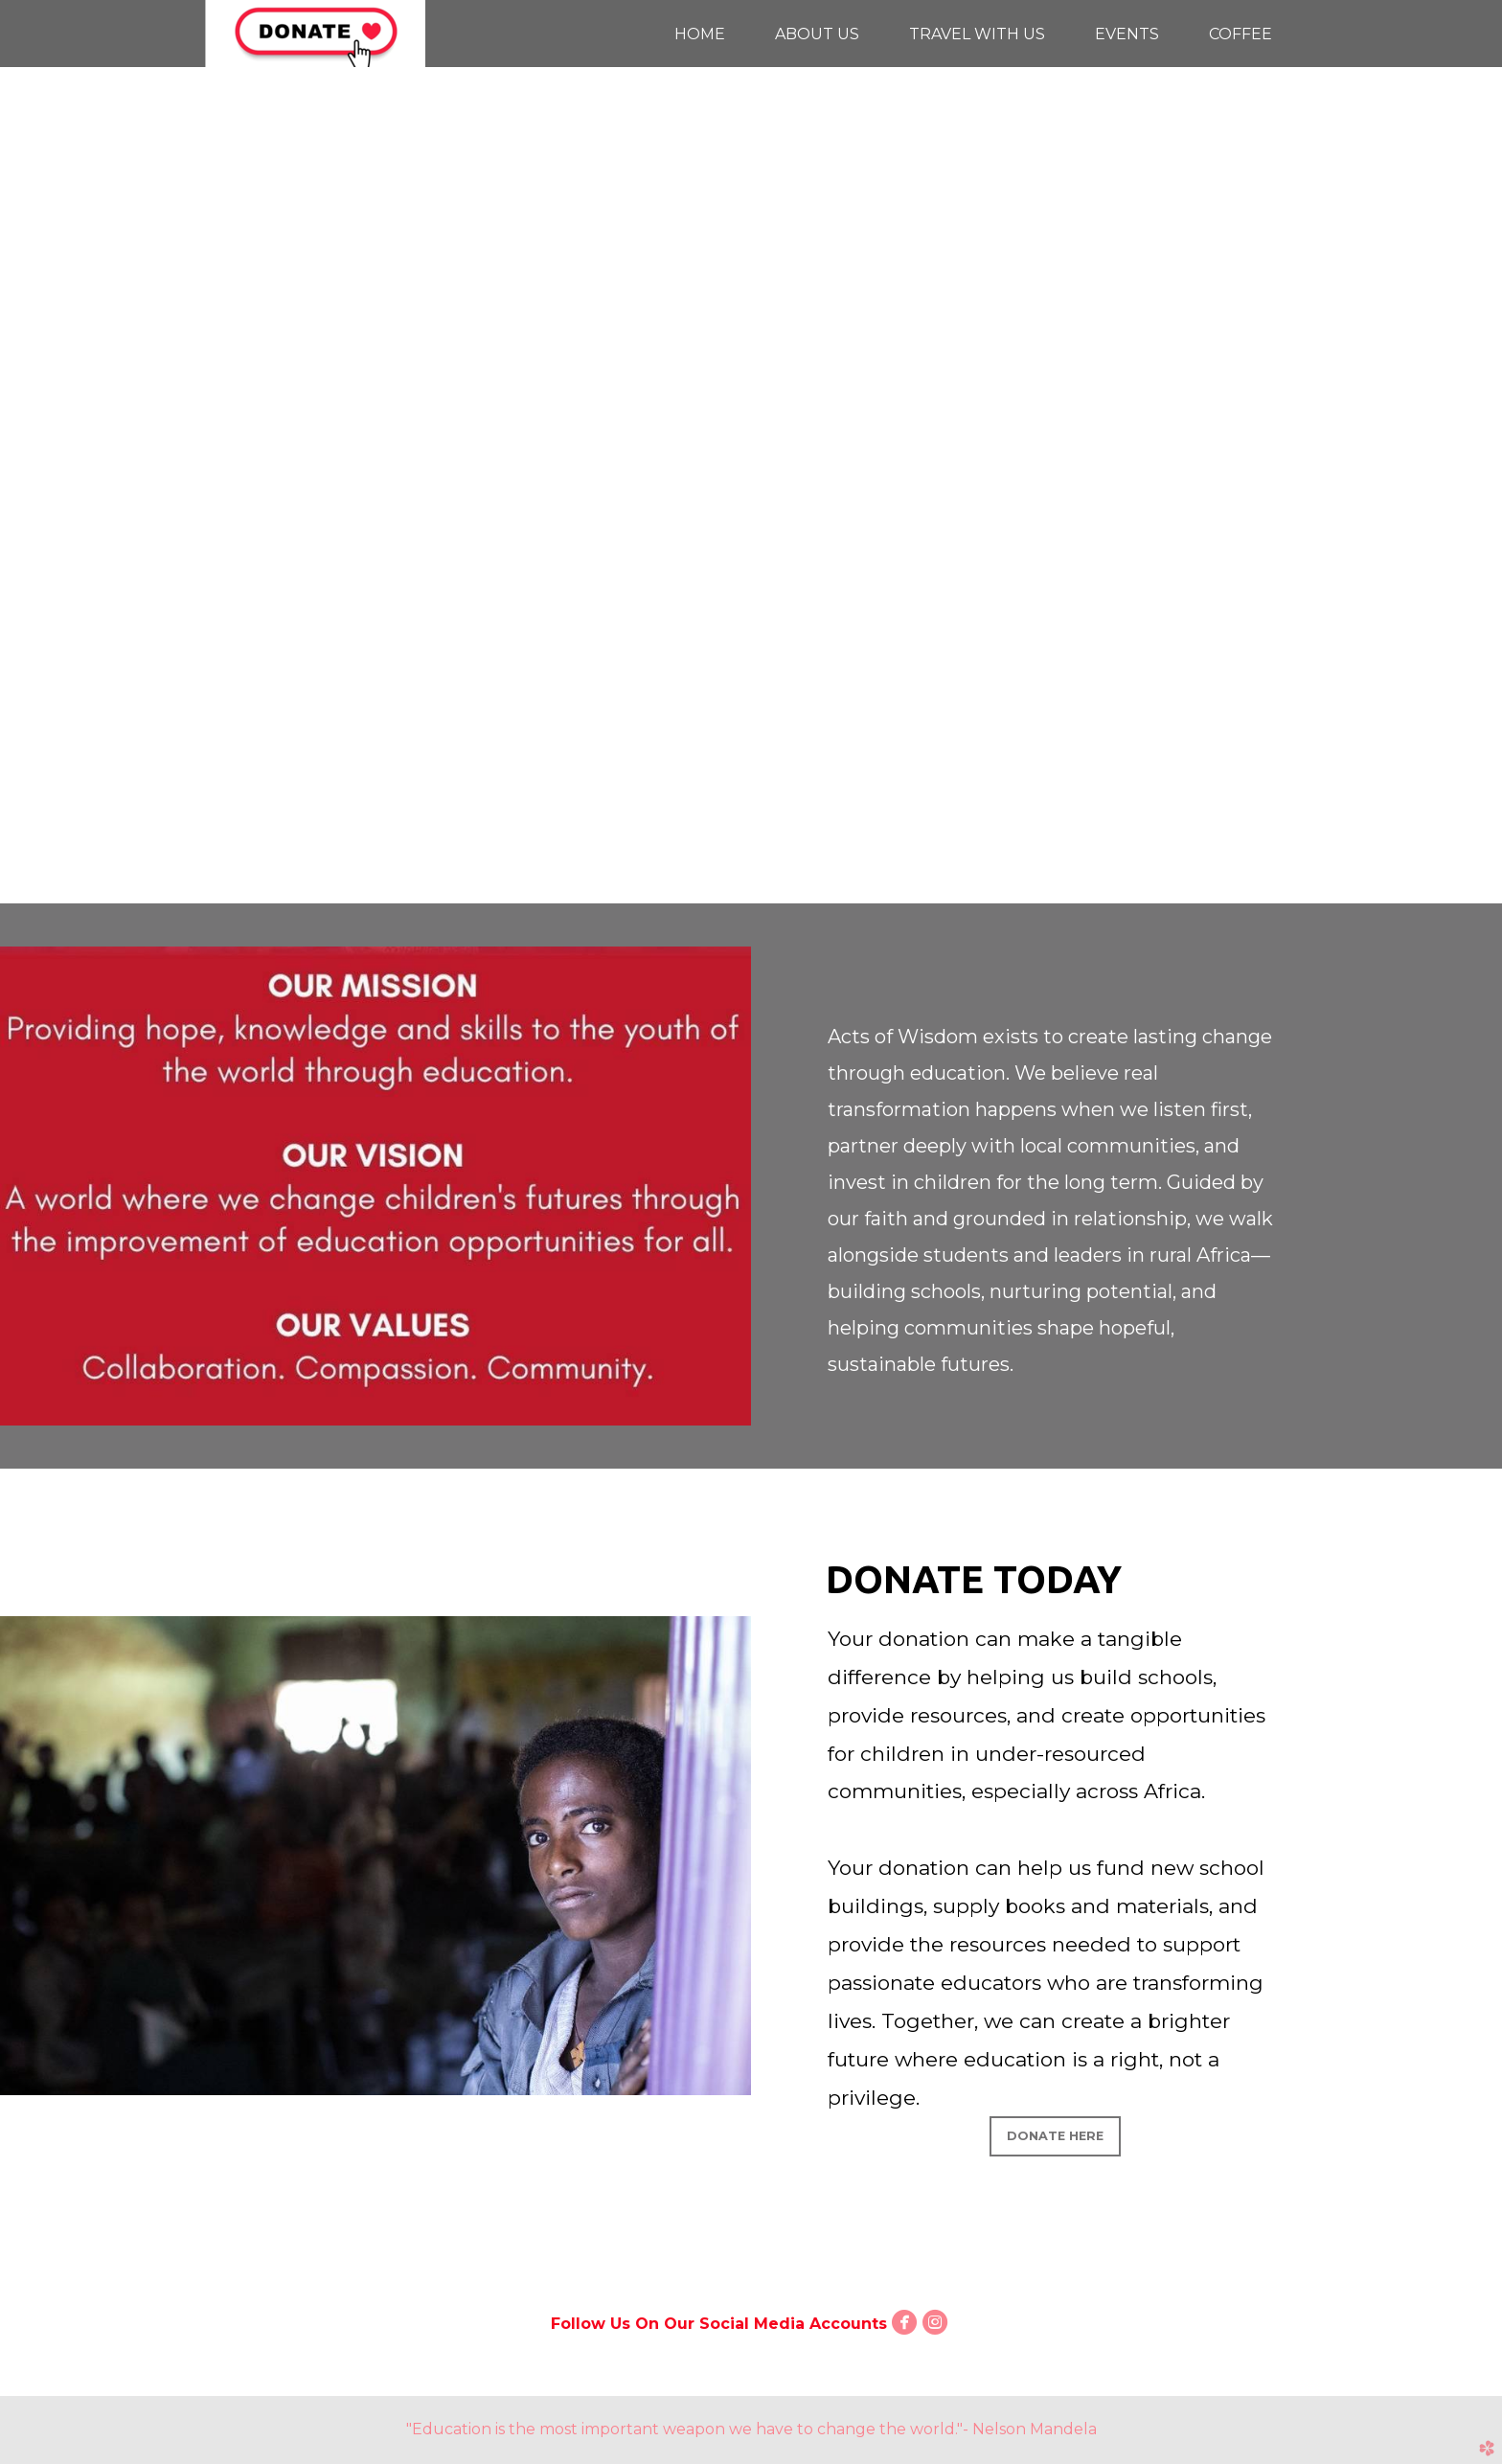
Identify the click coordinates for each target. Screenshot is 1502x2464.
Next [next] (1468, 465)
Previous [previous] (33, 465)
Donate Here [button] (1055, 2136)
